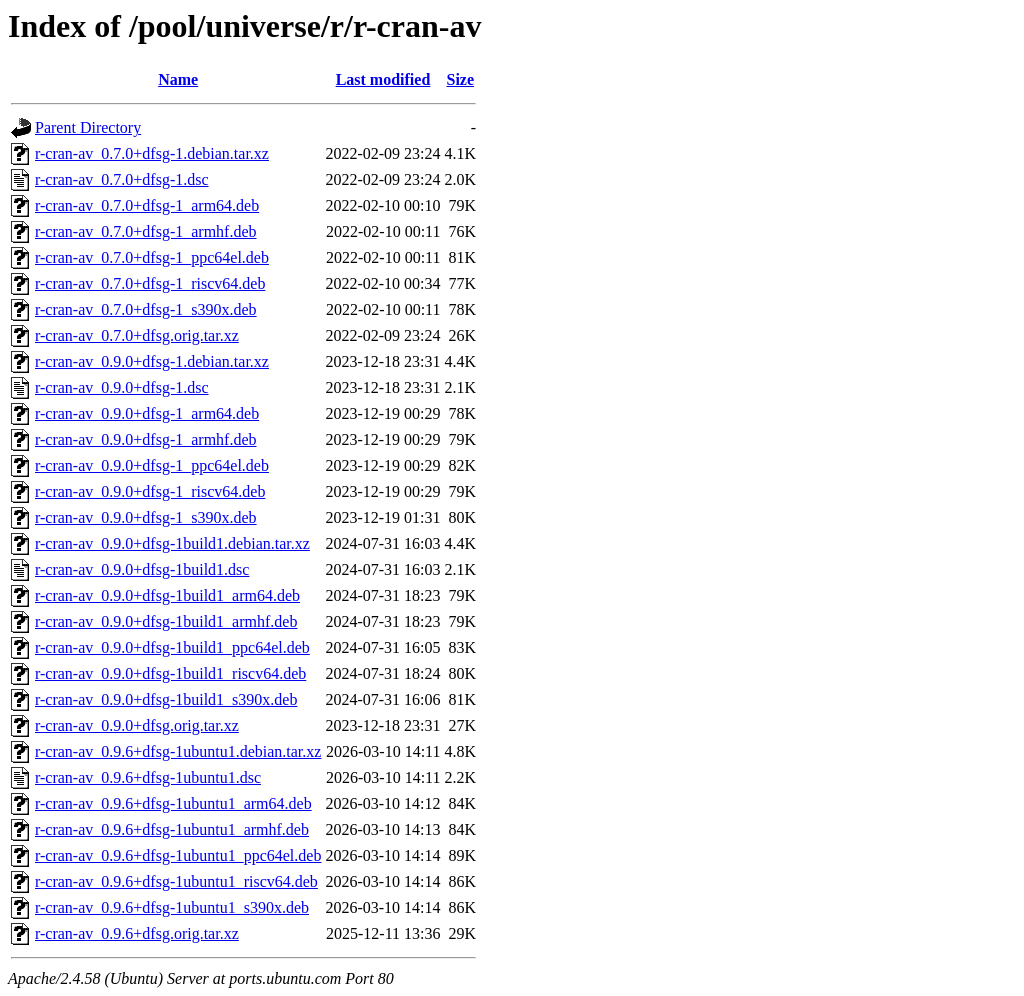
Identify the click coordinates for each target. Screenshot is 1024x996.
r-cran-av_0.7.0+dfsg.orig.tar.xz (137, 335)
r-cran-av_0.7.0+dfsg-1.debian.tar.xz (152, 153)
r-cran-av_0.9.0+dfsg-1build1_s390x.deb (166, 699)
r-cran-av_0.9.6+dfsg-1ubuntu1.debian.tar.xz (178, 751)
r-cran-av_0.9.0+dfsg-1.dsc (122, 387)
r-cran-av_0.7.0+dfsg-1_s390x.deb (146, 309)
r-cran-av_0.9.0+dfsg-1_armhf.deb (146, 439)
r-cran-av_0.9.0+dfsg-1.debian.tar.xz (152, 361)
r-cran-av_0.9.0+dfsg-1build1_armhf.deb (166, 621)
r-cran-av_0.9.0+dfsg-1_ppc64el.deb (152, 465)
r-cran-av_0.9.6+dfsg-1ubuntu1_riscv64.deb (176, 881)
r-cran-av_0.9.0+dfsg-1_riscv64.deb (150, 491)
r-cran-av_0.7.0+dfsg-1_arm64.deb (147, 205)
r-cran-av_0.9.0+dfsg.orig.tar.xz (137, 725)
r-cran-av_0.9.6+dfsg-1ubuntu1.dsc (148, 777)
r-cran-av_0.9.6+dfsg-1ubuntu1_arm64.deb (173, 803)
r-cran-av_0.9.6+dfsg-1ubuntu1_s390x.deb (172, 907)
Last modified (383, 79)
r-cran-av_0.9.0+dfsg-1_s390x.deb (146, 517)
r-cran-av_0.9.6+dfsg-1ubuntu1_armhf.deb (172, 829)
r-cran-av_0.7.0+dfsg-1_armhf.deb (146, 231)
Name (178, 79)
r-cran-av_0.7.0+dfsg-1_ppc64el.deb (152, 257)
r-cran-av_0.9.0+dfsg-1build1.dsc (142, 569)
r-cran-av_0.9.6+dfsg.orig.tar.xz (137, 933)
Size (461, 79)
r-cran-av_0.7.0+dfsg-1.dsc (122, 179)
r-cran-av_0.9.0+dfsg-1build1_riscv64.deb (170, 673)
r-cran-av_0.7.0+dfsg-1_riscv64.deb (150, 283)
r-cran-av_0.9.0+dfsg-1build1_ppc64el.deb (172, 647)
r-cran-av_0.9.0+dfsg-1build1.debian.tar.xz (172, 543)
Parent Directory (88, 127)
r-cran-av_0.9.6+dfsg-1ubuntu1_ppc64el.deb (178, 855)
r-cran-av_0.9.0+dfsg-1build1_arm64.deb (167, 595)
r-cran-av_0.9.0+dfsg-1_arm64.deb (147, 413)
